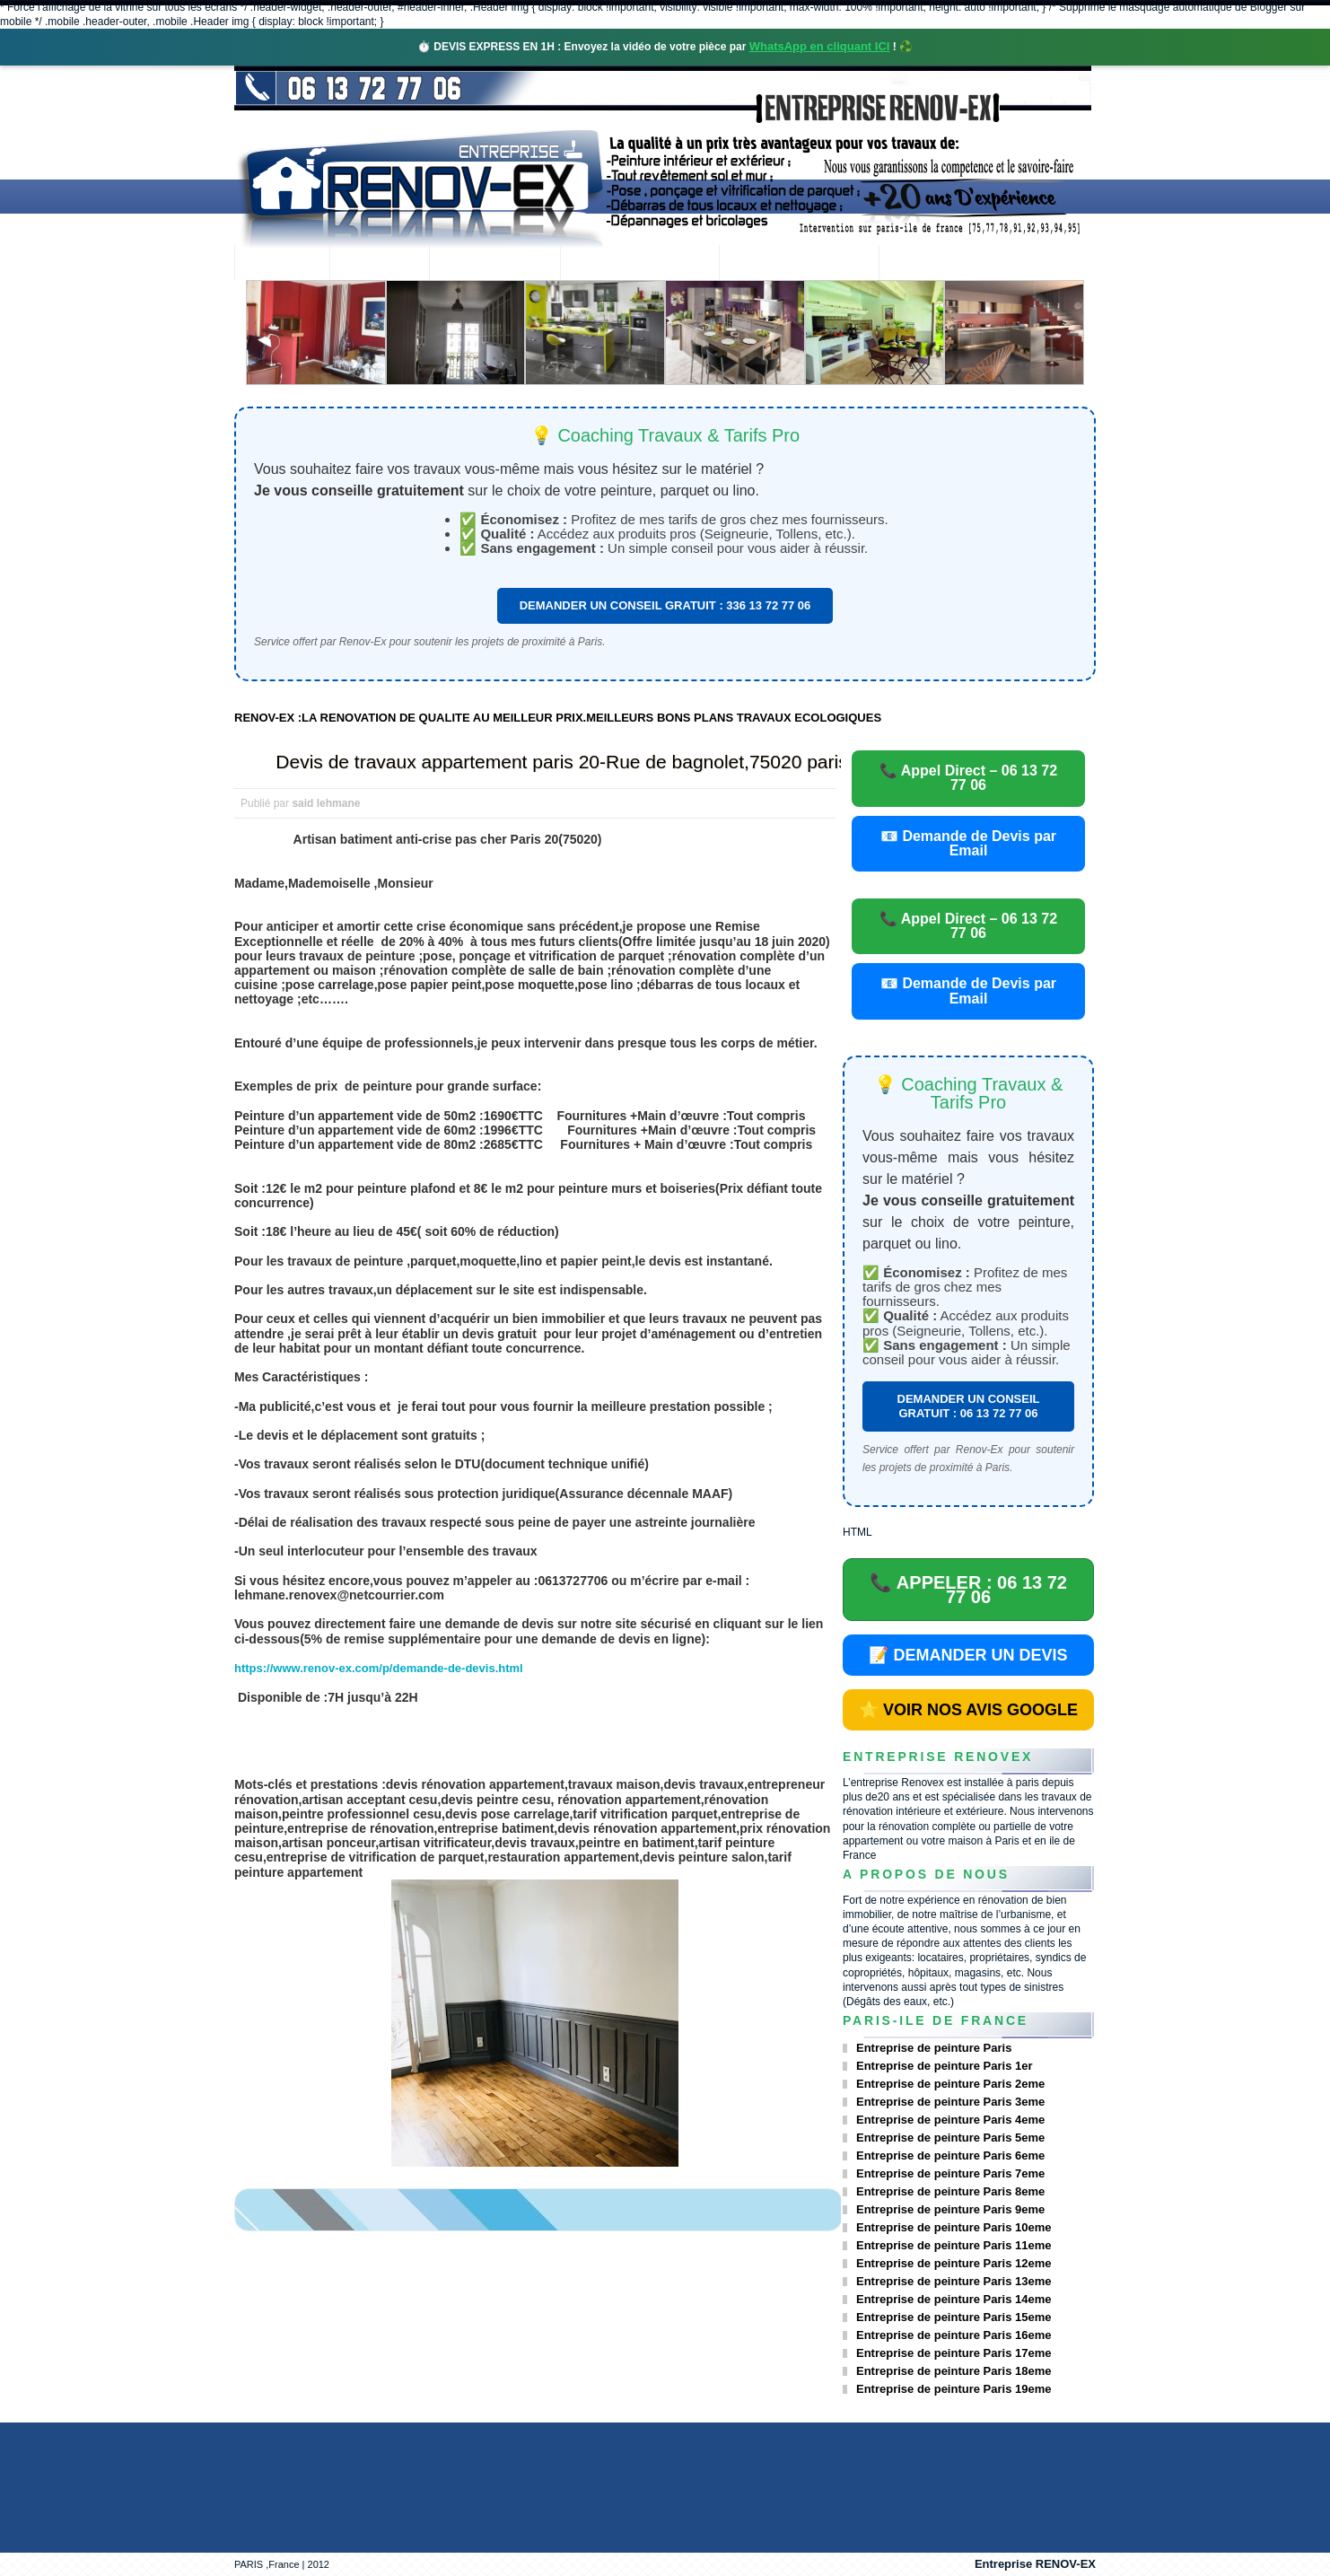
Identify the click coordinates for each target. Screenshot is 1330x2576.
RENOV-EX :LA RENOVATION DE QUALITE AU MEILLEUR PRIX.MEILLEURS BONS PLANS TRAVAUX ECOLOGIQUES (557, 717)
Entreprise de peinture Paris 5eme (950, 2137)
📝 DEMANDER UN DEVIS (968, 1655)
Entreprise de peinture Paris (933, 2048)
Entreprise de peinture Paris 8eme (950, 2191)
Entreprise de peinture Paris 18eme (953, 2371)
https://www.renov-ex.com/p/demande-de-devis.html (378, 1668)
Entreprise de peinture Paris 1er (944, 2065)
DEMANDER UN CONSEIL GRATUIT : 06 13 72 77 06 (968, 1406)
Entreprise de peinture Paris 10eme (953, 2227)
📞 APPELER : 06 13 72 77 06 (968, 1590)
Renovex (379, 264)
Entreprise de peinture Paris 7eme (950, 2173)
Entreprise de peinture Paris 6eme (950, 2155)
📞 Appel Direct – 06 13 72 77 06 (968, 778)
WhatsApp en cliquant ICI (819, 46)
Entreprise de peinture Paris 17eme (953, 2353)
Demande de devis (798, 264)
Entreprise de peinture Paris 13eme (953, 2281)
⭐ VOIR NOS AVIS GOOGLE (968, 1710)
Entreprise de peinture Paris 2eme (950, 2083)
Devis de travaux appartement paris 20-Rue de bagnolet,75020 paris (561, 761)
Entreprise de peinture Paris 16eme (953, 2335)
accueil (282, 264)
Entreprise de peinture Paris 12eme (953, 2263)
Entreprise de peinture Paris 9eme (950, 2209)
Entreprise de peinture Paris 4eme (950, 2119)
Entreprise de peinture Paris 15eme (953, 2317)
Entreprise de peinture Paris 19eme (953, 2389)
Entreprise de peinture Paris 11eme (953, 2245)
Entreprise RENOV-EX (1035, 2564)
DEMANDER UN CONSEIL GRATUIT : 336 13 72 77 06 (665, 605)
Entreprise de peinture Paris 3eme (950, 2101)
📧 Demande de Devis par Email (968, 843)
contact (928, 264)
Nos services (494, 264)
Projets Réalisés (639, 264)
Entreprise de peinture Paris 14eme (953, 2299)
